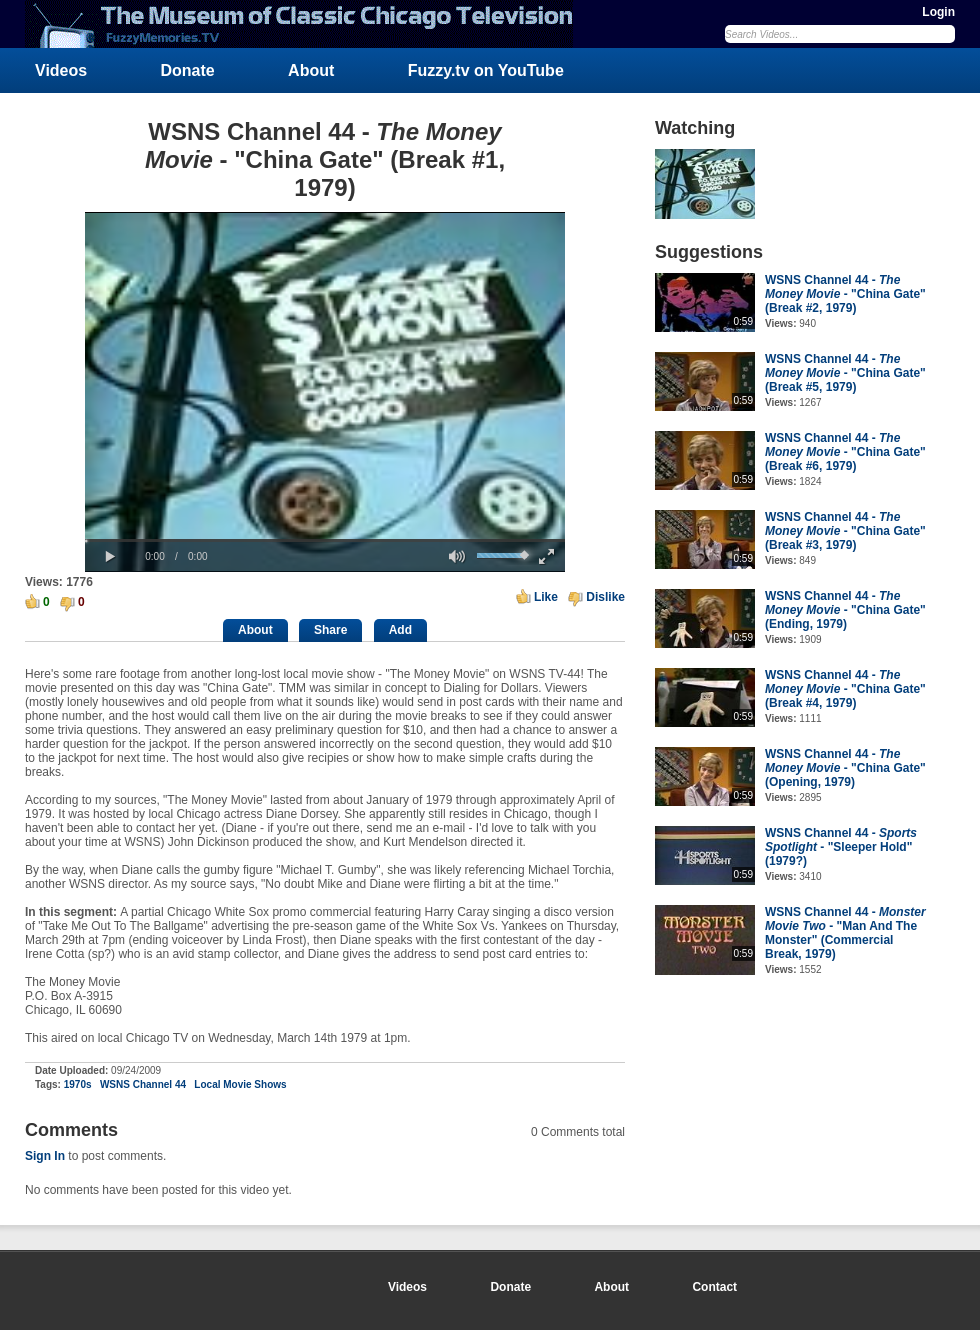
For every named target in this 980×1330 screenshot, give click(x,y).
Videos (61, 70)
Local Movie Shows (240, 1084)
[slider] (325, 540)
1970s (78, 1084)
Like (546, 597)
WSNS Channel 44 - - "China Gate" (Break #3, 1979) (845, 531)
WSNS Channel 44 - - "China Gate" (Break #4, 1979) (845, 689)
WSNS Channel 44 (143, 1084)
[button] (110, 557)
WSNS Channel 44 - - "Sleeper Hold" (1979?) (841, 847)
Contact (714, 1287)
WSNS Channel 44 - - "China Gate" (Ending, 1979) (845, 610)
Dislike (605, 597)
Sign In (45, 1156)
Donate (188, 70)
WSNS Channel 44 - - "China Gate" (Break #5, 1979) (845, 373)
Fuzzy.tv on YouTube (486, 70)
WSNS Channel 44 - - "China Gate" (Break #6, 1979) (845, 452)
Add (400, 630)
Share (330, 630)
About (311, 70)
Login (938, 12)
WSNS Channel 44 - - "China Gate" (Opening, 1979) (845, 768)
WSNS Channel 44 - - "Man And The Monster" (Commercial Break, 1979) (845, 933)
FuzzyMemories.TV (307, 24)
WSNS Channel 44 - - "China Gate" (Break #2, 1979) (845, 294)
